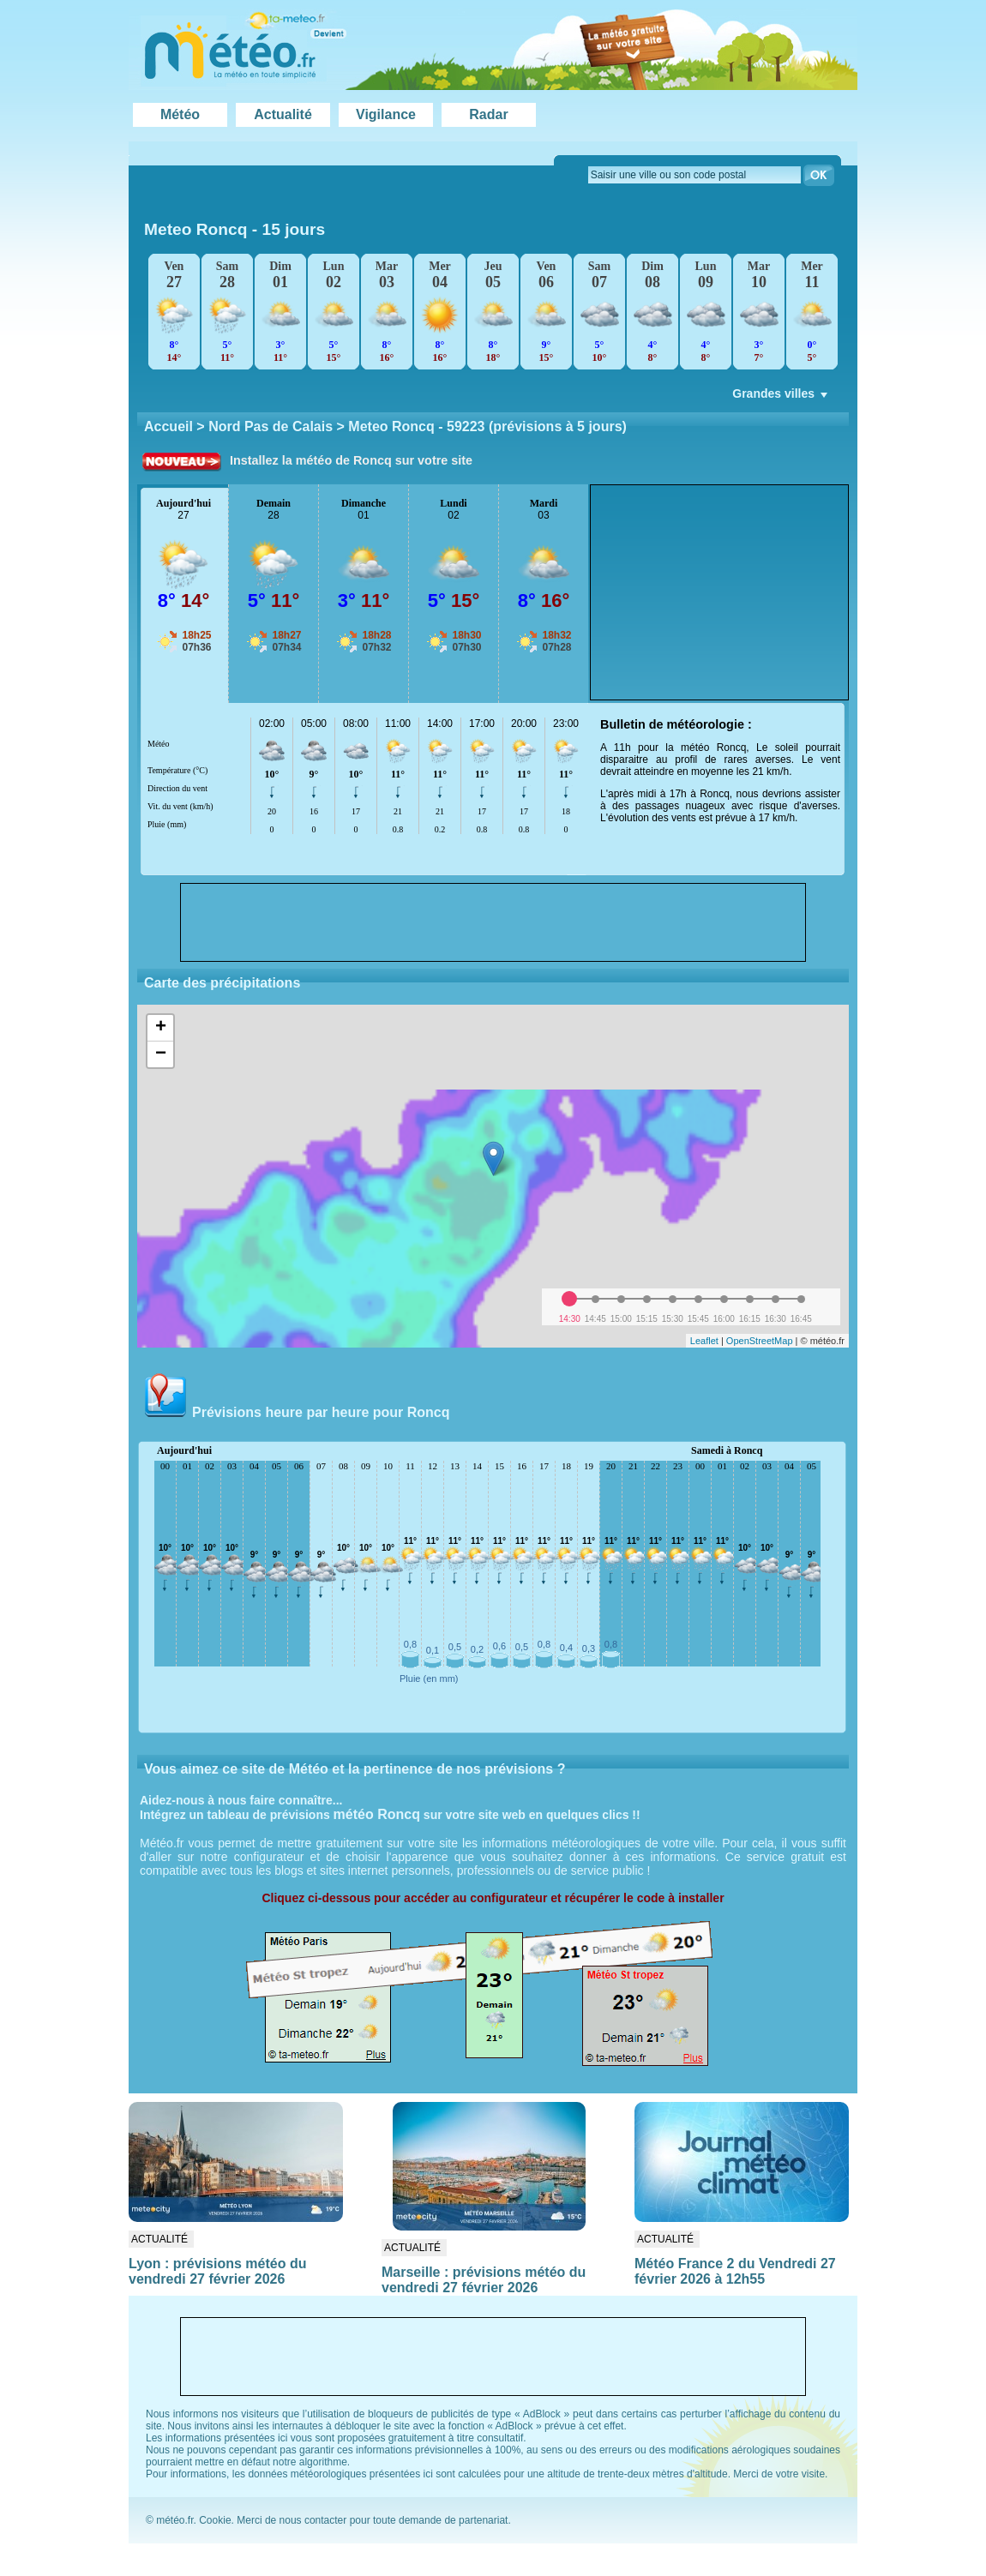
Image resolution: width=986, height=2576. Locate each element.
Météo (180, 114)
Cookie (215, 2520)
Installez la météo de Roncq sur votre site (351, 460)
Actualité (283, 114)
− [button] (160, 1054)
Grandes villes (781, 398)
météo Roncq (377, 1814)
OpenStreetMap (759, 1341)
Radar (488, 114)
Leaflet (704, 1341)
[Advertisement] (719, 592)
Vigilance (386, 114)
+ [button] (160, 1028)
